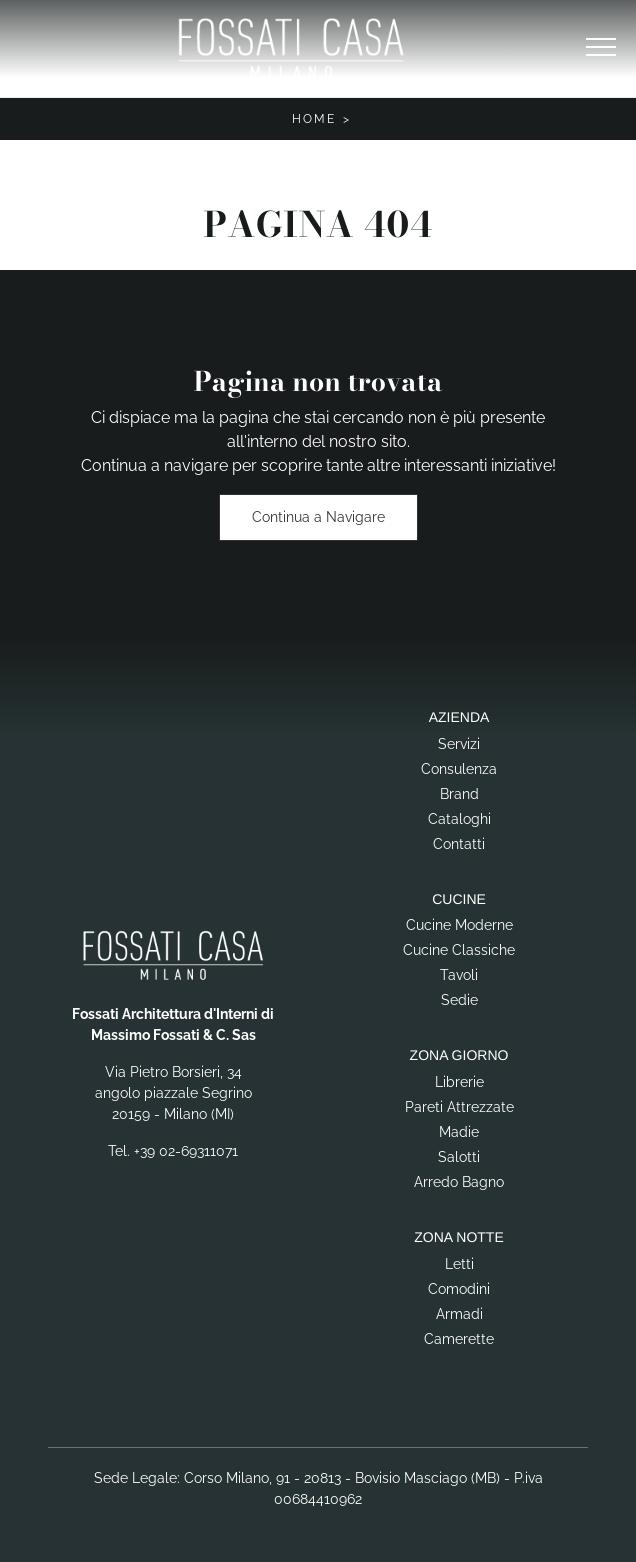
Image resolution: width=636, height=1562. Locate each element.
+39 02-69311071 (186, 1151)
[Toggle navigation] (601, 48)
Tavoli (459, 975)
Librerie (459, 1082)
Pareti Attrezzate (459, 1107)
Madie (459, 1132)
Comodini (459, 1289)
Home (314, 119)
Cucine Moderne (459, 925)
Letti (459, 1264)
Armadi (459, 1314)
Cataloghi (459, 819)
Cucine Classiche (459, 950)
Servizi (459, 744)
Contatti (459, 844)
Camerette (459, 1339)
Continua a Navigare (318, 517)
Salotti (459, 1157)
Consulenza (459, 769)
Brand (459, 794)
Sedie (459, 1000)
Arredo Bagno (459, 1182)
